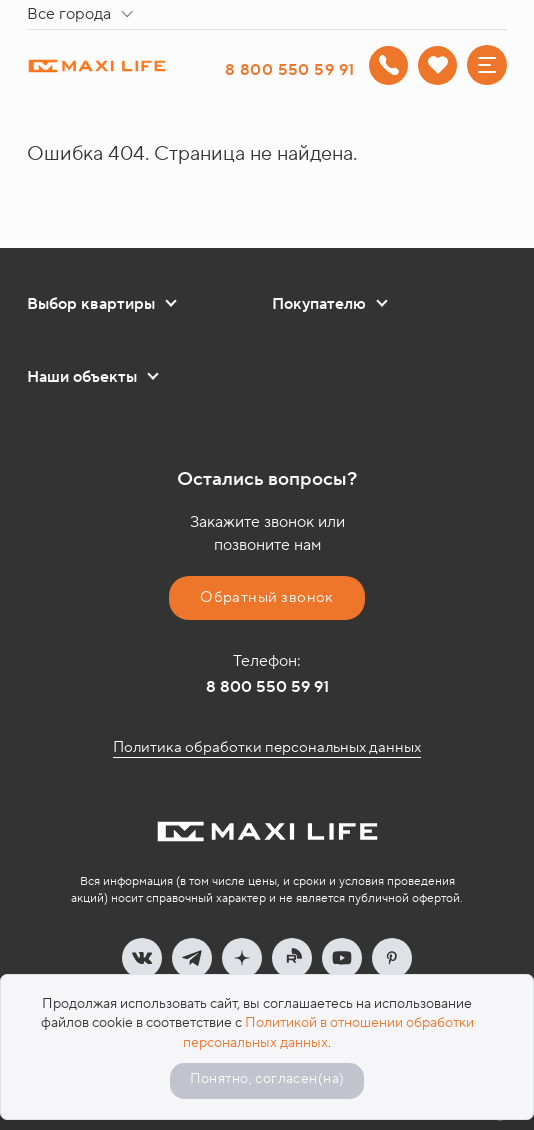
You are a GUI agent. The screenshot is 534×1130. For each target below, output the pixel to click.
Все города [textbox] (69, 14)
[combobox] (84, 15)
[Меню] (487, 65)
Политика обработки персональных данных (267, 747)
